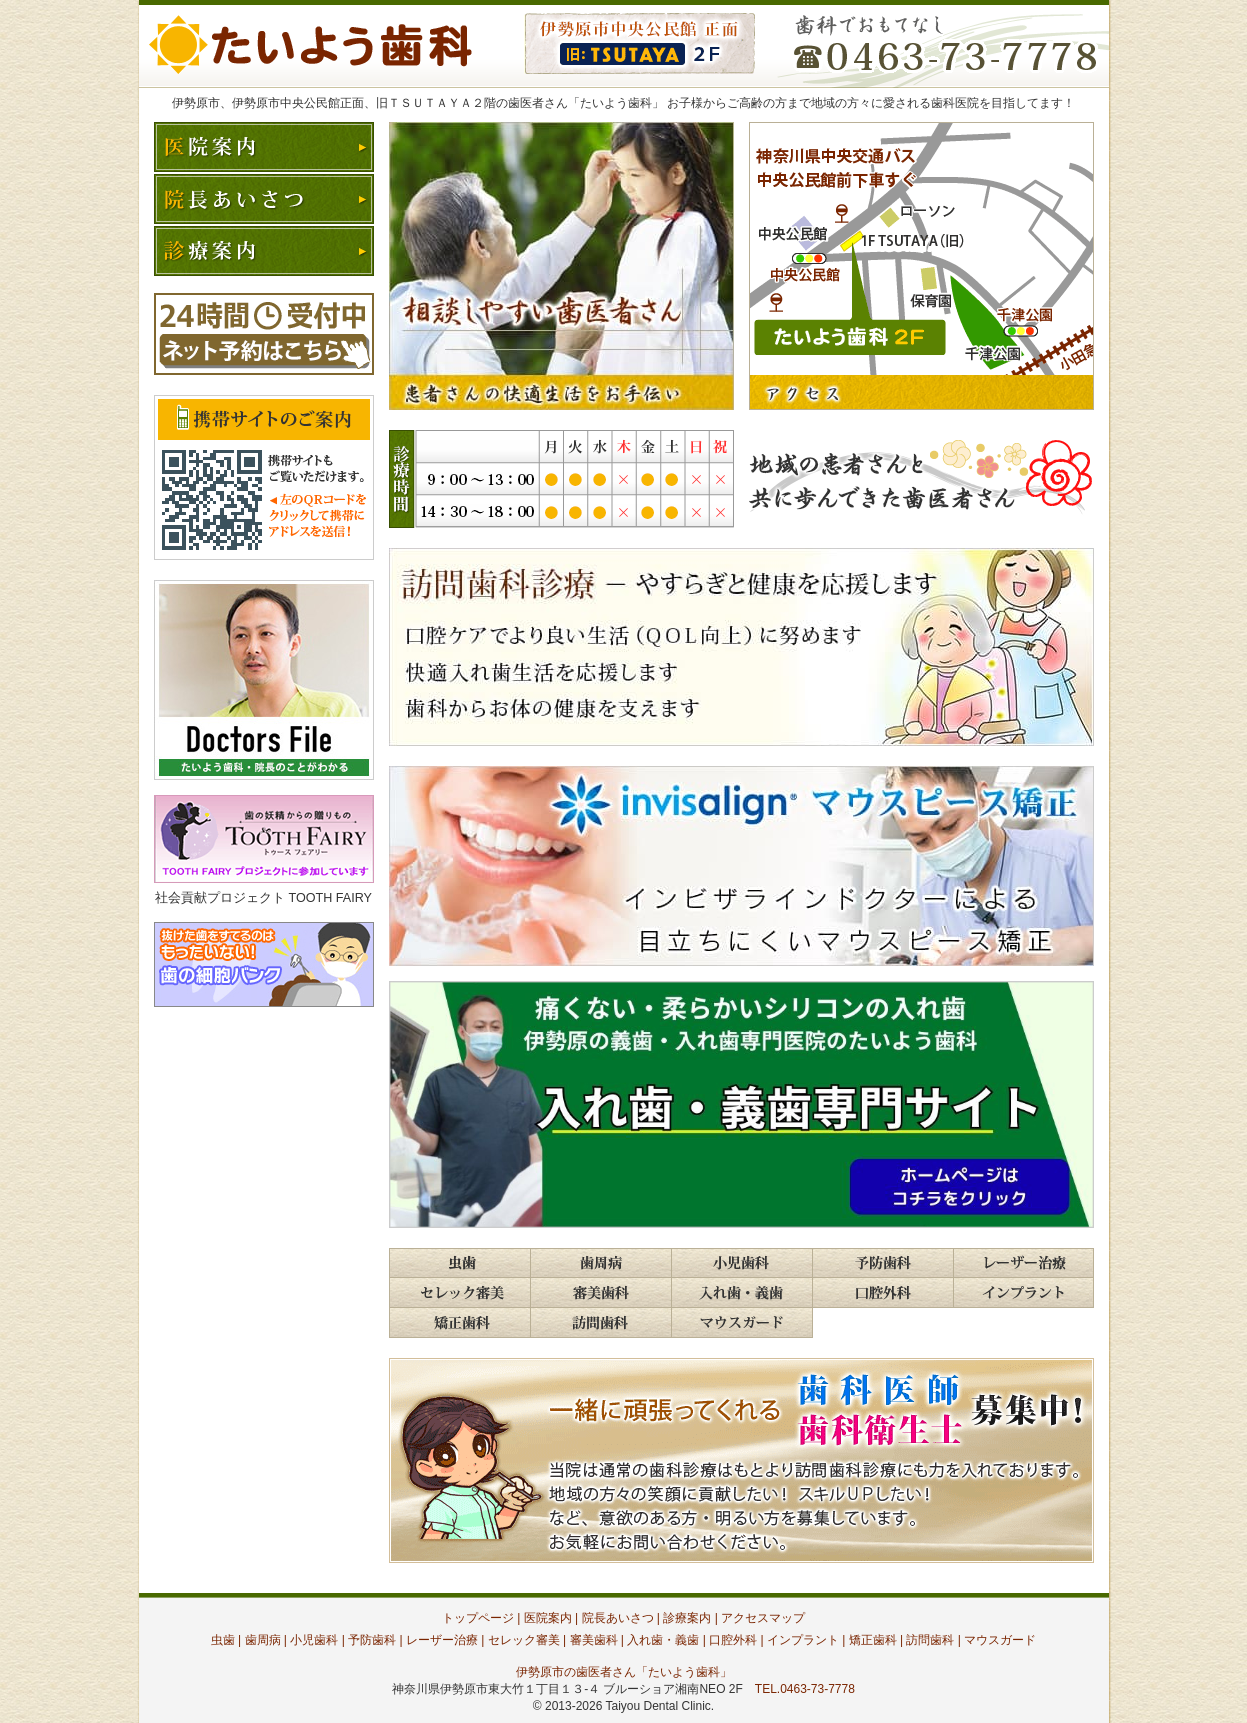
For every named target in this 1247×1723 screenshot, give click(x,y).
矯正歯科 (873, 1640)
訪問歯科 (600, 1323)
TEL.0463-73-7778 (805, 1689)
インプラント (1023, 1293)
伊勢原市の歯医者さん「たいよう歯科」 (624, 1672)
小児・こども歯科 (741, 1263)
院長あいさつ (264, 199)
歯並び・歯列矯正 (459, 1323)
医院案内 (264, 147)
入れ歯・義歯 (741, 1293)
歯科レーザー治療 (1023, 1263)
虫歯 (223, 1640)
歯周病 (263, 1640)
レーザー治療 (442, 1640)
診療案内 (264, 251)
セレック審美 (524, 1640)
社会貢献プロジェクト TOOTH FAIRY (263, 898)
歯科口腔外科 (882, 1293)
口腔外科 (733, 1640)
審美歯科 (600, 1293)
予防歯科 (882, 1263)
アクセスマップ (763, 1618)
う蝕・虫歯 (459, 1263)
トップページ (478, 1618)
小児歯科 (314, 1640)
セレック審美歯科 (459, 1293)
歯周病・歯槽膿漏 (600, 1263)
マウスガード (742, 1323)
